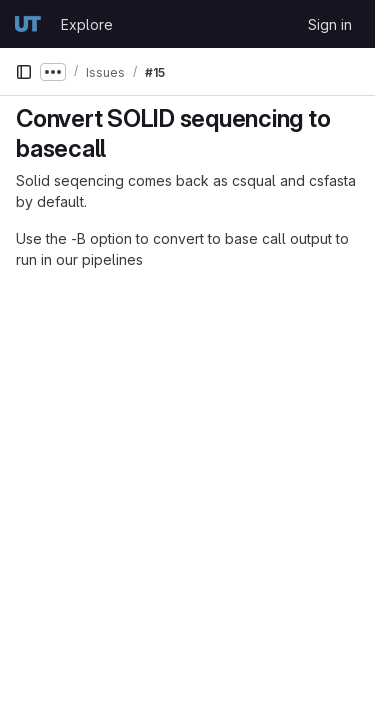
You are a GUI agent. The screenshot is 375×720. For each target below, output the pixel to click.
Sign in (330, 24)
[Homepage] (28, 24)
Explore (87, 24)
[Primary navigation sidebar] (24, 72)
